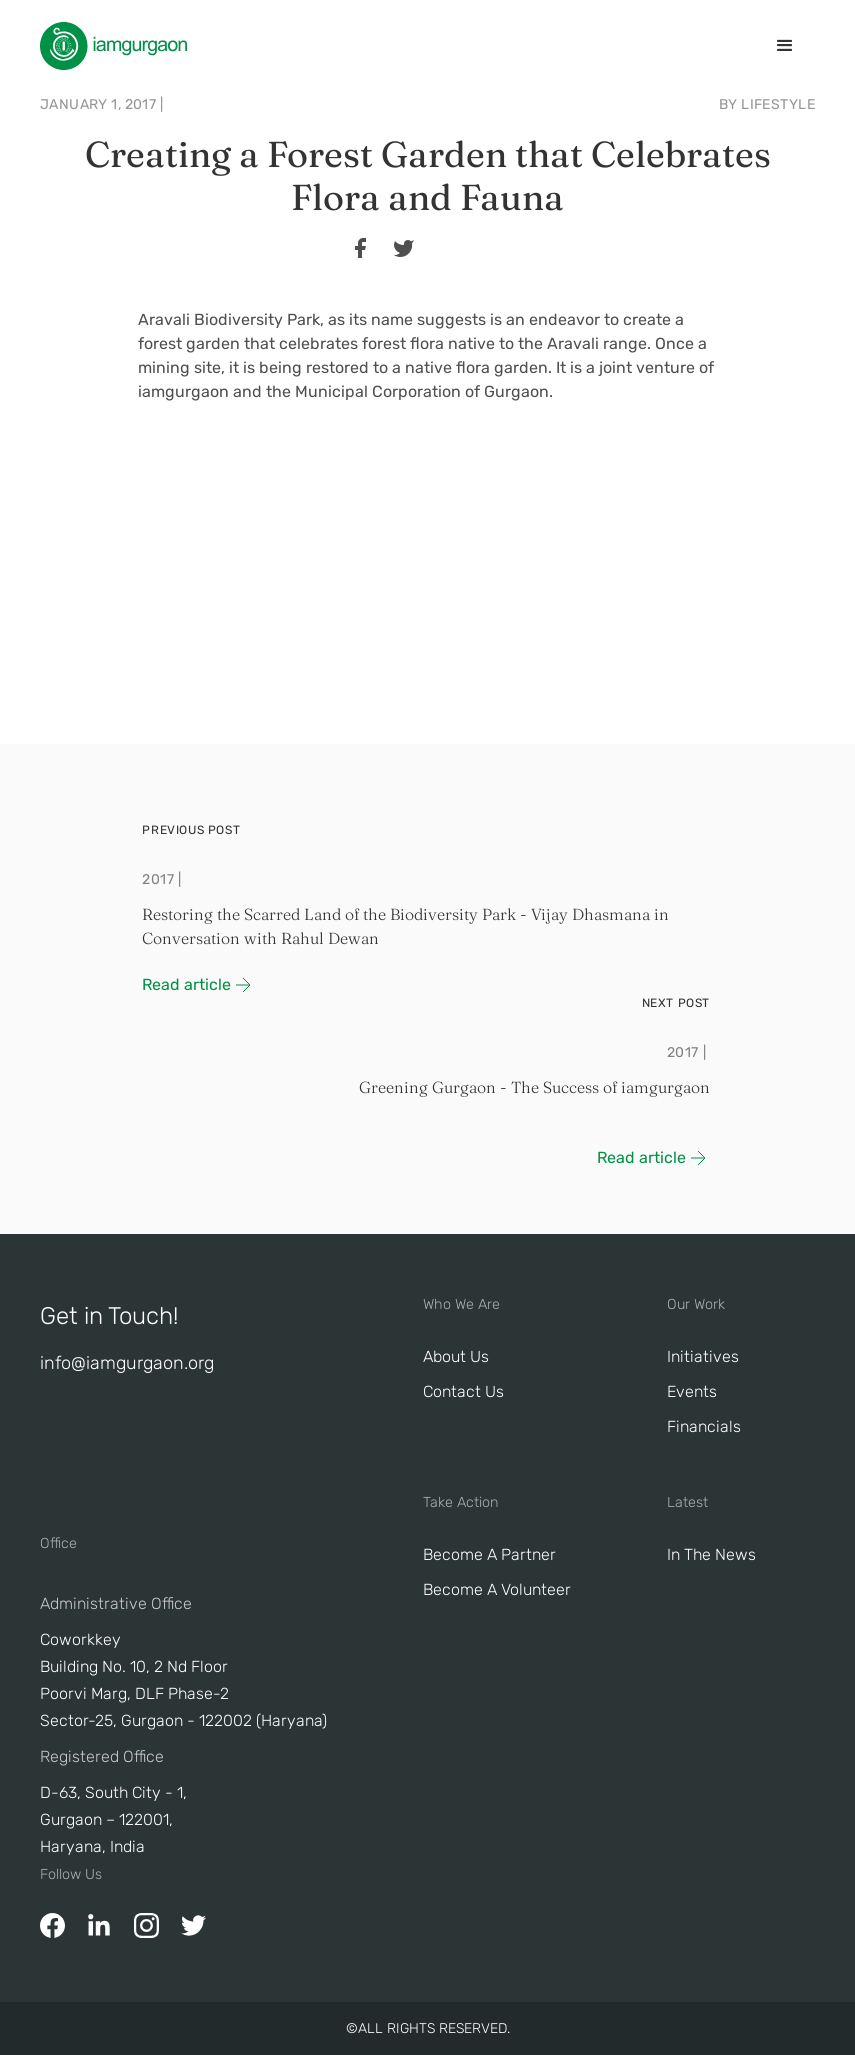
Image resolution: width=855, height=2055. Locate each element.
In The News (711, 1554)
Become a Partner (489, 1554)
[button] (785, 46)
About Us (456, 1356)
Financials (704, 1426)
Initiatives (703, 1356)
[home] (113, 46)
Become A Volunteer (497, 1589)
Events (692, 1391)
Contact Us (463, 1391)
